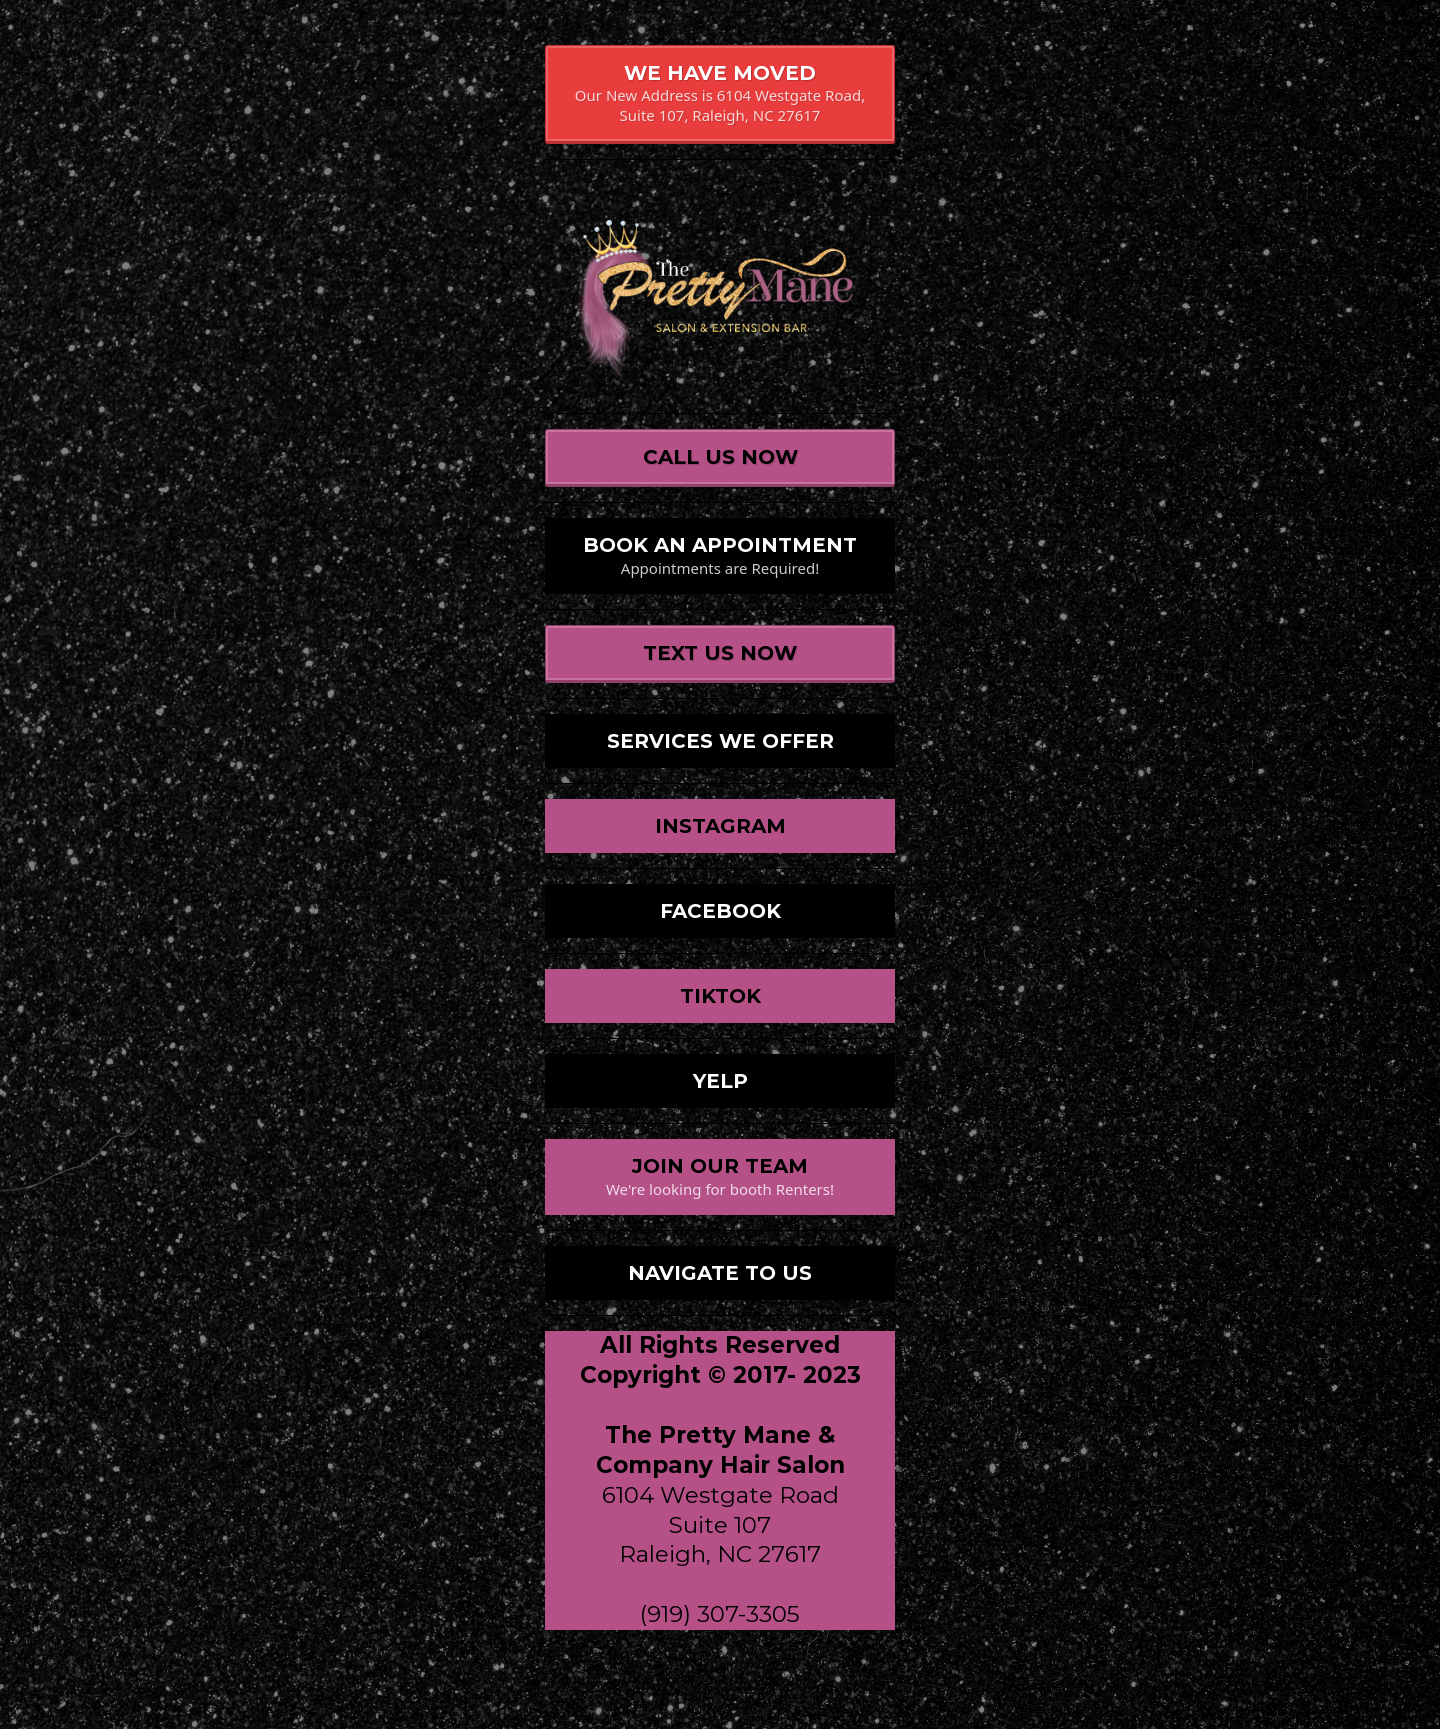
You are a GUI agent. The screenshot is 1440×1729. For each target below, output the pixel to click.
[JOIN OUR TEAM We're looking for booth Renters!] (720, 1177)
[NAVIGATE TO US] (720, 1273)
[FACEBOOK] (720, 911)
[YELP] (720, 1081)
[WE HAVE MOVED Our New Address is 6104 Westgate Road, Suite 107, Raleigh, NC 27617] (720, 94)
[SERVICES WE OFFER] (720, 741)
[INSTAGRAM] (720, 826)
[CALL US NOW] (720, 458)
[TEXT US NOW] (720, 654)
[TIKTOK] (720, 996)
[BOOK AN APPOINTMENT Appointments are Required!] (720, 556)
